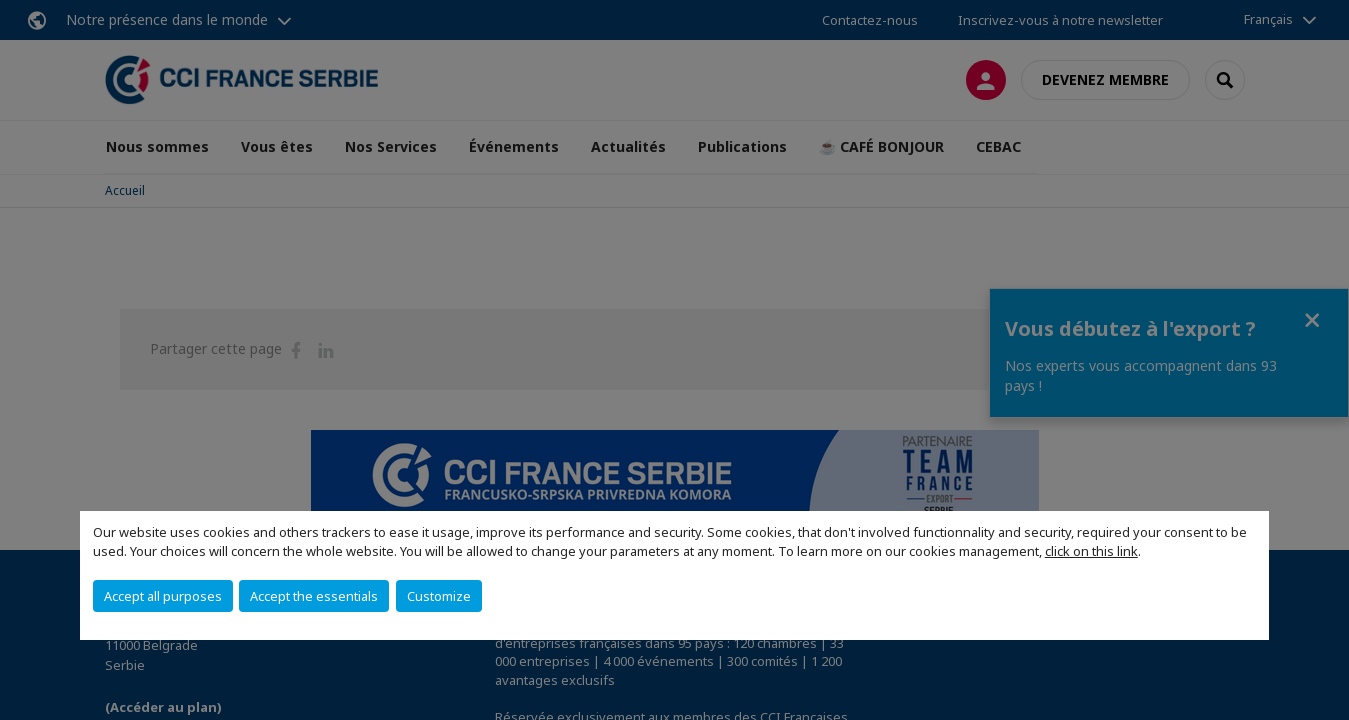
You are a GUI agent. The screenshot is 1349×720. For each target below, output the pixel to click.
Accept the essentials (314, 596)
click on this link (1091, 551)
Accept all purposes (163, 596)
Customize (439, 596)
